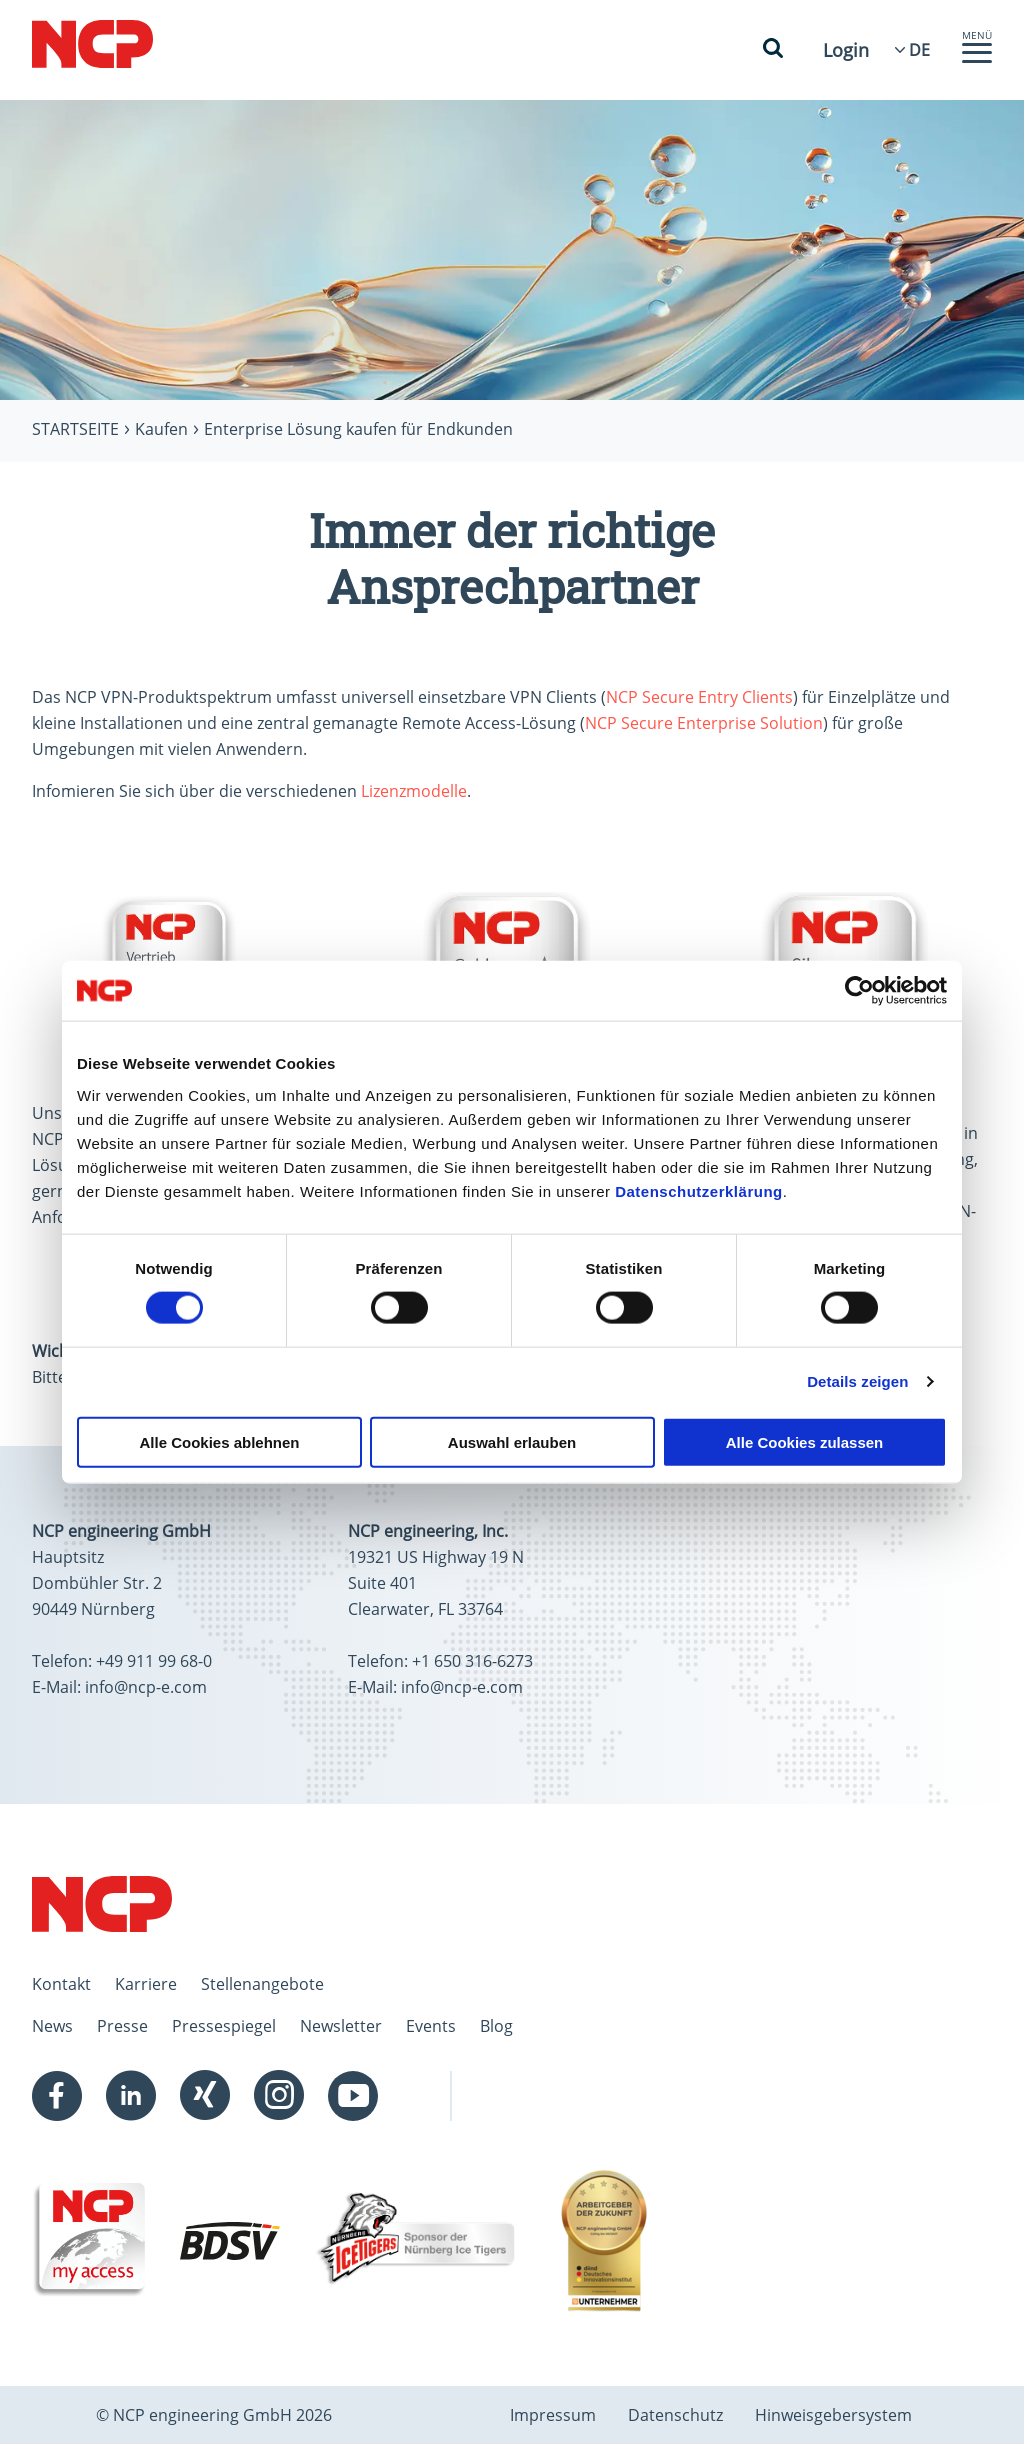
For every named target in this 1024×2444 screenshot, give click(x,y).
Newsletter (341, 2026)
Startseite (75, 429)
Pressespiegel (224, 2026)
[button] (977, 58)
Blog (496, 2026)
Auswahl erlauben (512, 1441)
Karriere (146, 1984)
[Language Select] (919, 50)
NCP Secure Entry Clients (699, 697)
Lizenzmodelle (414, 791)
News (52, 2026)
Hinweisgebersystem (833, 2415)
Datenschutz (675, 2415)
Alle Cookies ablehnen (219, 1441)
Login (846, 50)
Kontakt (61, 1984)
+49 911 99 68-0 (154, 1661)
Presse (122, 2026)
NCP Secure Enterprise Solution (704, 723)
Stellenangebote (262, 1984)
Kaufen (161, 429)
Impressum (553, 2415)
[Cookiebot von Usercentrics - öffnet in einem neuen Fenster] (859, 991)
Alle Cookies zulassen (805, 1441)
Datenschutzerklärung (699, 1190)
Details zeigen (857, 1381)
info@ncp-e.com (146, 1687)
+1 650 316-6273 (472, 1661)
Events (431, 2026)
